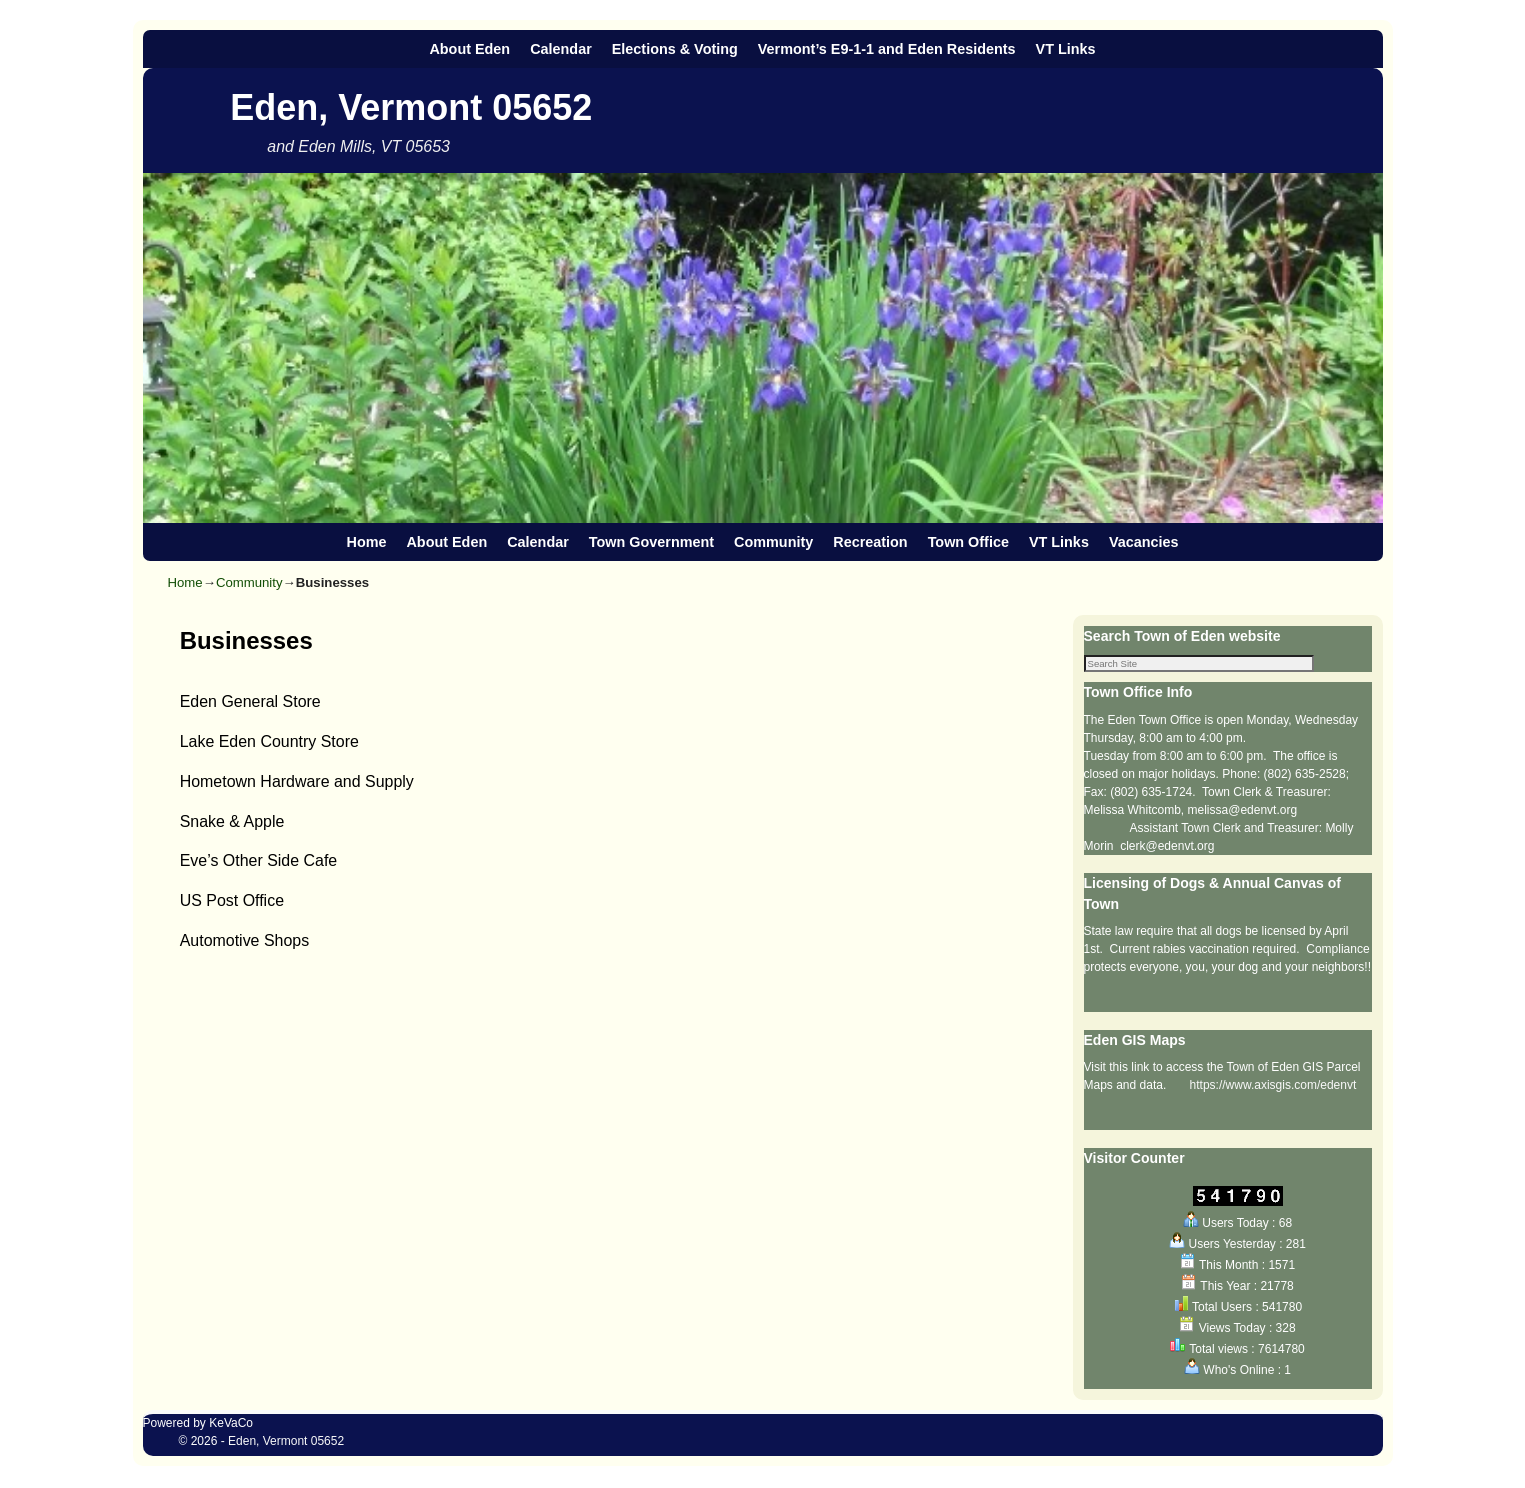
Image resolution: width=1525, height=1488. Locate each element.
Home (366, 542)
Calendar (561, 49)
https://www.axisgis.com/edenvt (1273, 1087)
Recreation (870, 542)
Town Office (968, 542)
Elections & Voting (675, 49)
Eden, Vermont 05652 (411, 107)
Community (773, 542)
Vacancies (1144, 542)
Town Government (651, 542)
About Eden (469, 49)
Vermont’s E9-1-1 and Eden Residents (887, 49)
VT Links (1066, 49)
